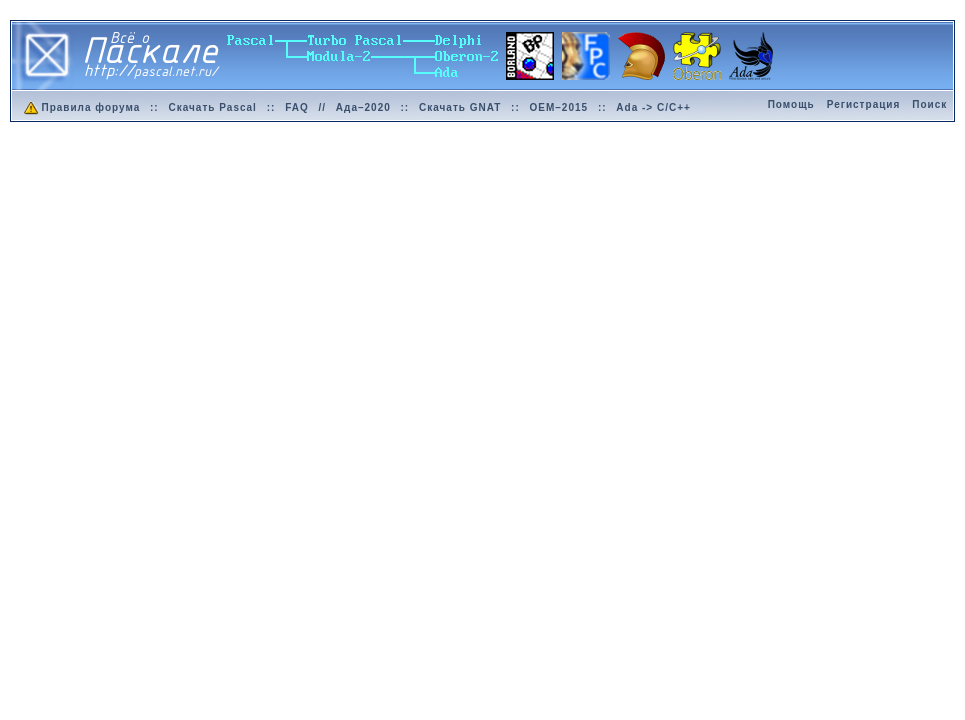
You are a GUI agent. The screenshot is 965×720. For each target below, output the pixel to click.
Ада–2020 (363, 107)
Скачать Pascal (212, 107)
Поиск (929, 104)
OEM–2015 (559, 107)
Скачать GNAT (460, 107)
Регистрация (864, 104)
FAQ (297, 107)
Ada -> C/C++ (653, 107)
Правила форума (80, 107)
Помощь (791, 104)
